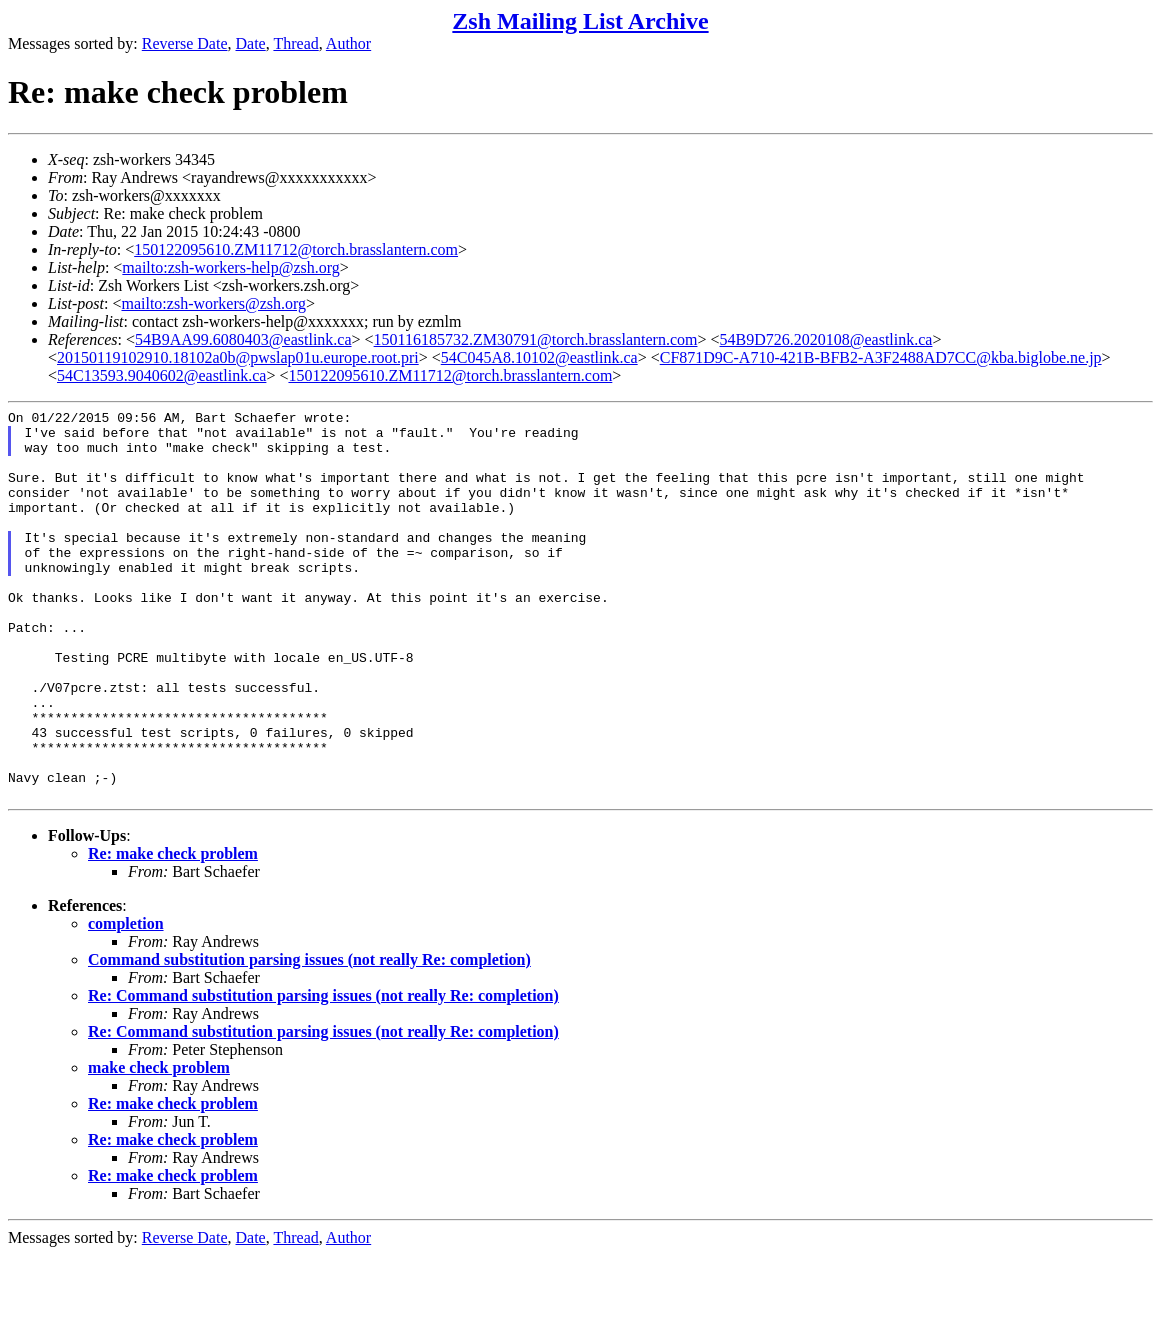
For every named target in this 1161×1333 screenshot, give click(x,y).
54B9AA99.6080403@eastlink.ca (243, 339)
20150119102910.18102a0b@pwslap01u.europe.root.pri (238, 357)
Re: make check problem (173, 931)
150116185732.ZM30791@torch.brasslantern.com (536, 339)
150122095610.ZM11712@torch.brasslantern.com (296, 249)
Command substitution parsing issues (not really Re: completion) (309, 1037)
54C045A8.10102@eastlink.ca (539, 357)
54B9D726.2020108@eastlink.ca (826, 339)
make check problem (159, 1145)
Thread (295, 43)
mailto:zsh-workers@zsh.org (213, 303)
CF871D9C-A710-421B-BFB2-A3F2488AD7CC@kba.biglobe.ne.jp (881, 357)
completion (126, 1001)
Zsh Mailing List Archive (580, 21)
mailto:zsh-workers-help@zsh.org (231, 267)
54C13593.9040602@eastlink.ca (161, 375)
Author (348, 43)
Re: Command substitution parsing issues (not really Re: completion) (323, 1073)
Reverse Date (185, 43)
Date (251, 43)
